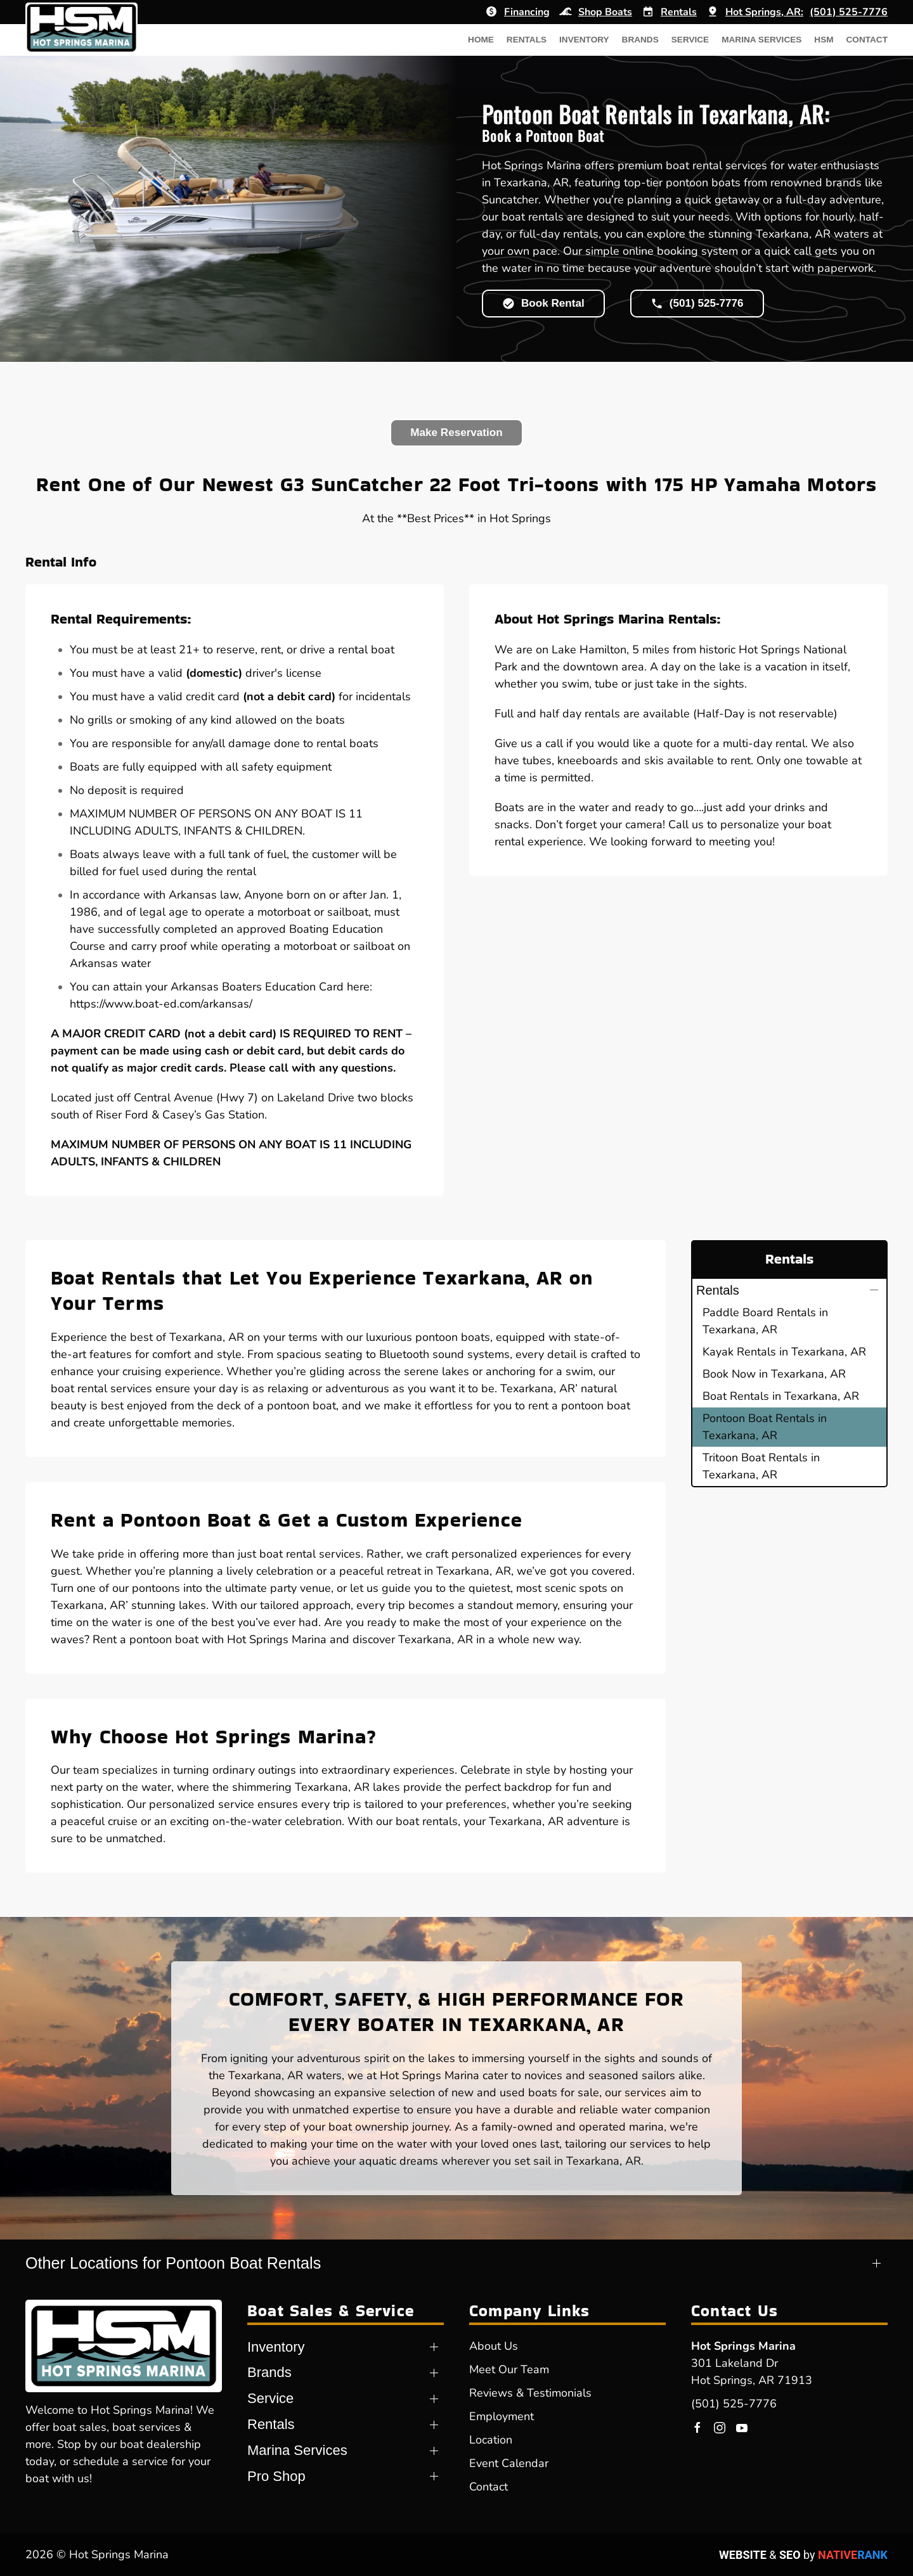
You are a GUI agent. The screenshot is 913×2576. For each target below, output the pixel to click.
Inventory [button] (584, 39)
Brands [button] (640, 39)
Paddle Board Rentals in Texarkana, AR (765, 1321)
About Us (493, 2346)
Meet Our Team (509, 2369)
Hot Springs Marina (743, 2346)
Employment (501, 2416)
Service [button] (690, 39)
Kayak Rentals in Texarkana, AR (784, 1351)
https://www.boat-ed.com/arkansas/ (161, 1003)
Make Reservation (456, 432)
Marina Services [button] (761, 39)
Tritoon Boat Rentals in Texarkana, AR (761, 1466)
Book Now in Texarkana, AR (774, 1373)
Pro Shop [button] (276, 2476)
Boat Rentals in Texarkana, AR (781, 1396)
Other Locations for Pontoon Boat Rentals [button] (173, 2263)
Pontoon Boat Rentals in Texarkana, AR (765, 1427)
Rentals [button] (527, 39)
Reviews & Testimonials (530, 2392)
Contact (867, 39)
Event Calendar (508, 2463)
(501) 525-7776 (734, 2403)
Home (481, 39)
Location (490, 2439)
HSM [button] (823, 39)
